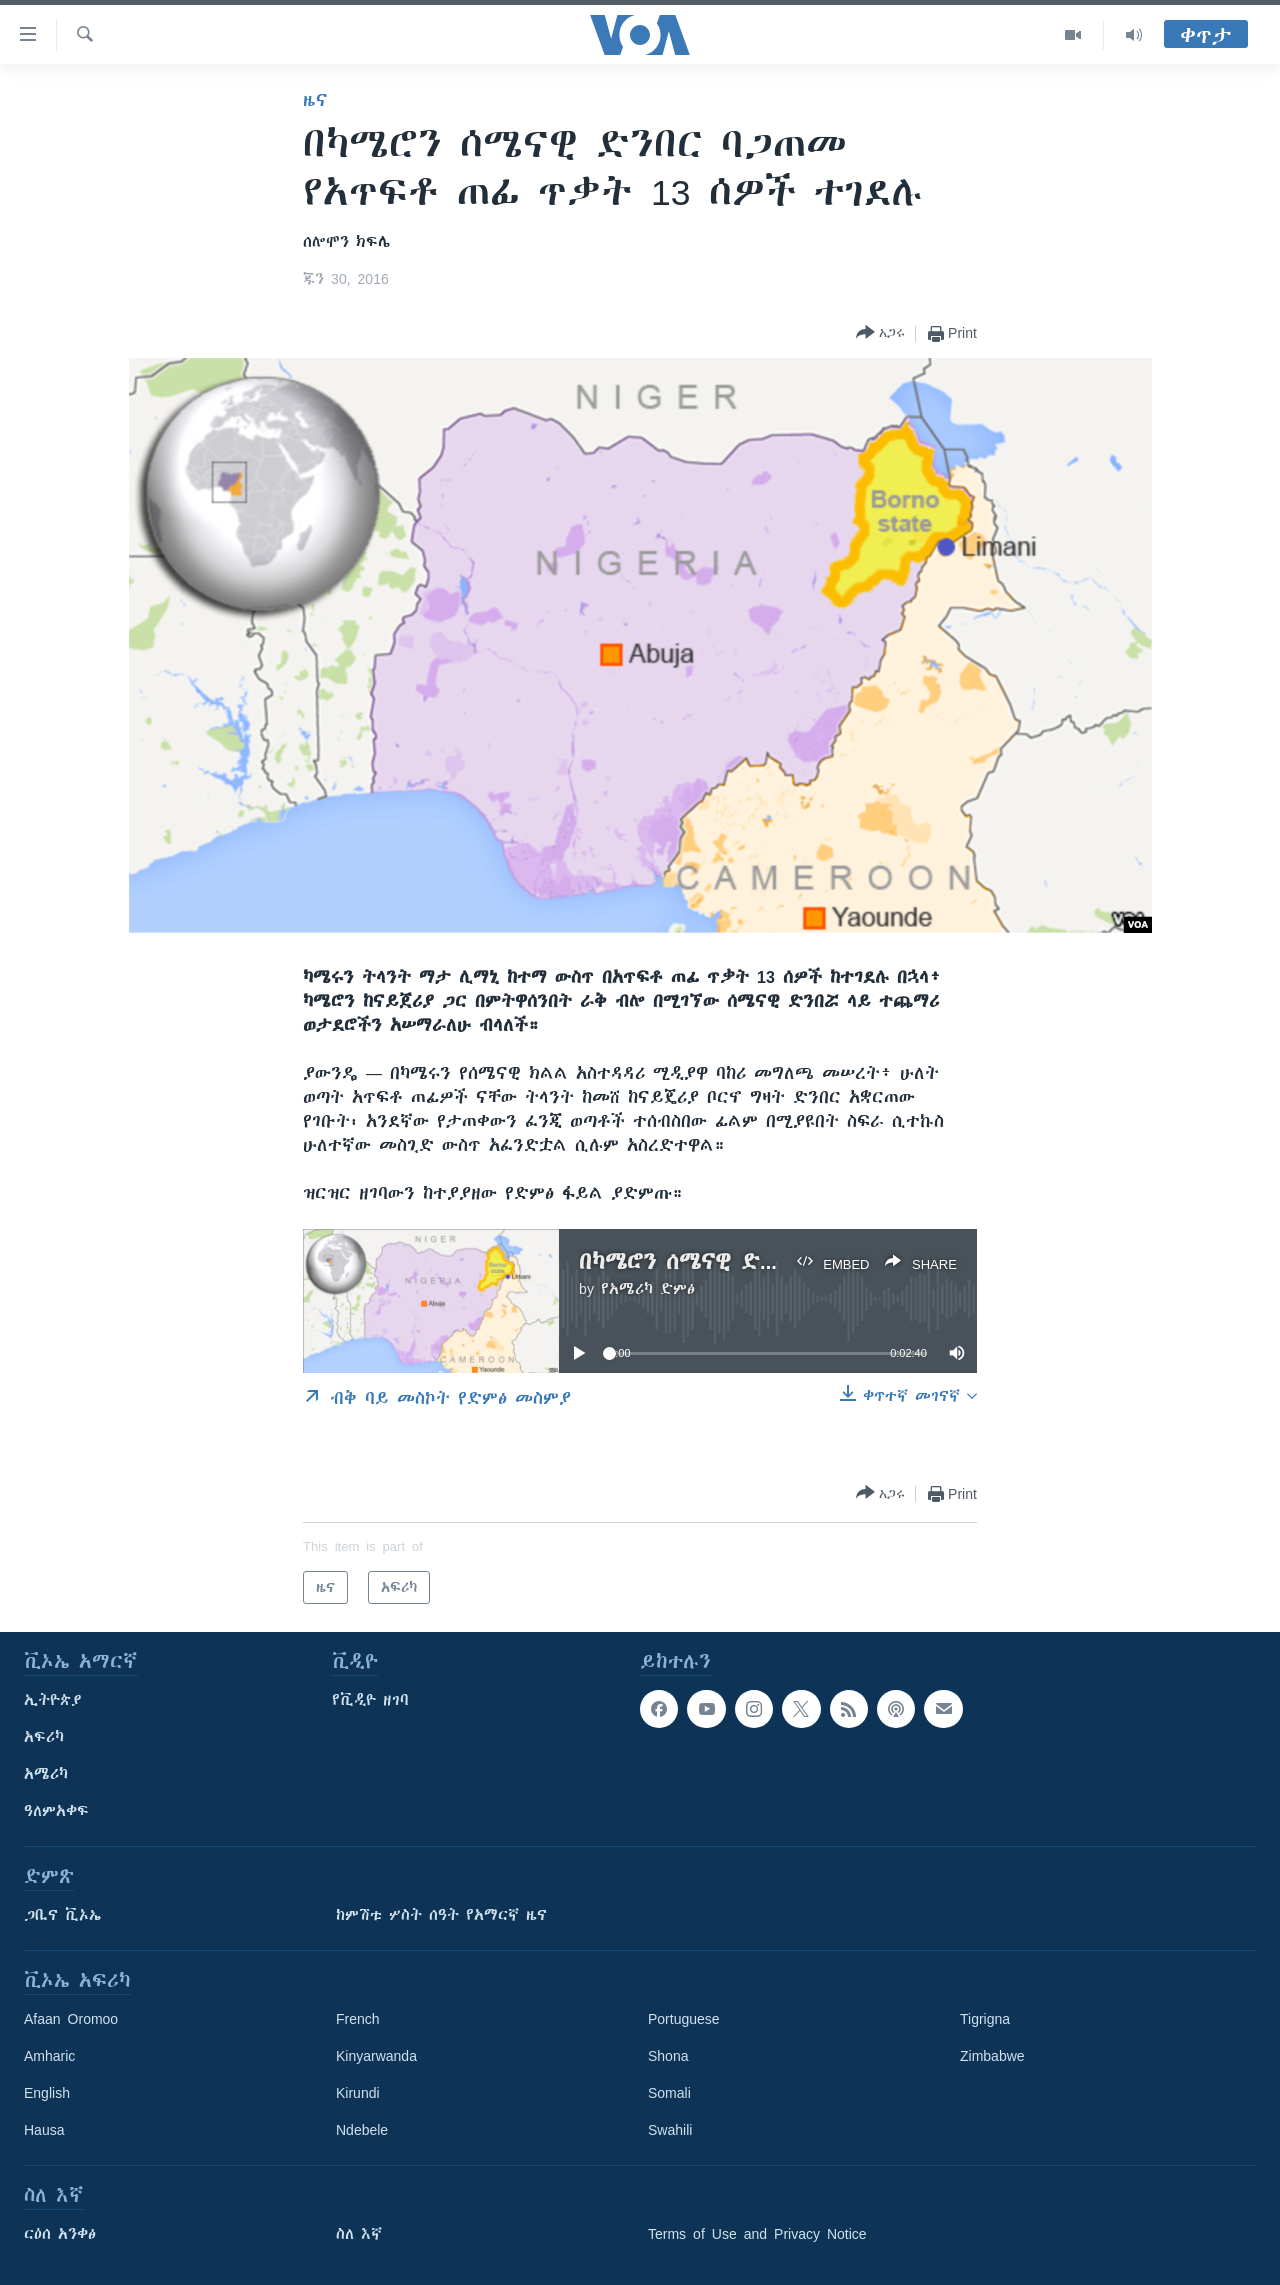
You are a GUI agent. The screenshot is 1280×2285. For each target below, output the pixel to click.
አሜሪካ (46, 1774)
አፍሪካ (44, 1737)
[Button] (880, 333)
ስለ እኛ (359, 2234)
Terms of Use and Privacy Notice (757, 2234)
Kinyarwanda (376, 2056)
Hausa (44, 2130)
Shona (668, 2056)
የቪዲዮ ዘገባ (370, 1700)
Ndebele (362, 2130)
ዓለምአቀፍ (56, 1811)
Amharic (49, 2056)
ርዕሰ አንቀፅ (60, 2234)
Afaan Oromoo (71, 2019)
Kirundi (358, 2093)
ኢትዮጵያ (53, 1700)
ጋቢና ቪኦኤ (62, 1915)
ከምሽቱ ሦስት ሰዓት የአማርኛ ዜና (441, 1915)
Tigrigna (985, 2019)
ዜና (315, 100)
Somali (669, 2093)
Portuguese (684, 2019)
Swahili (670, 2130)
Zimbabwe (992, 2056)
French (358, 2019)
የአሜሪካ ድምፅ (648, 1289)
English (47, 2093)
